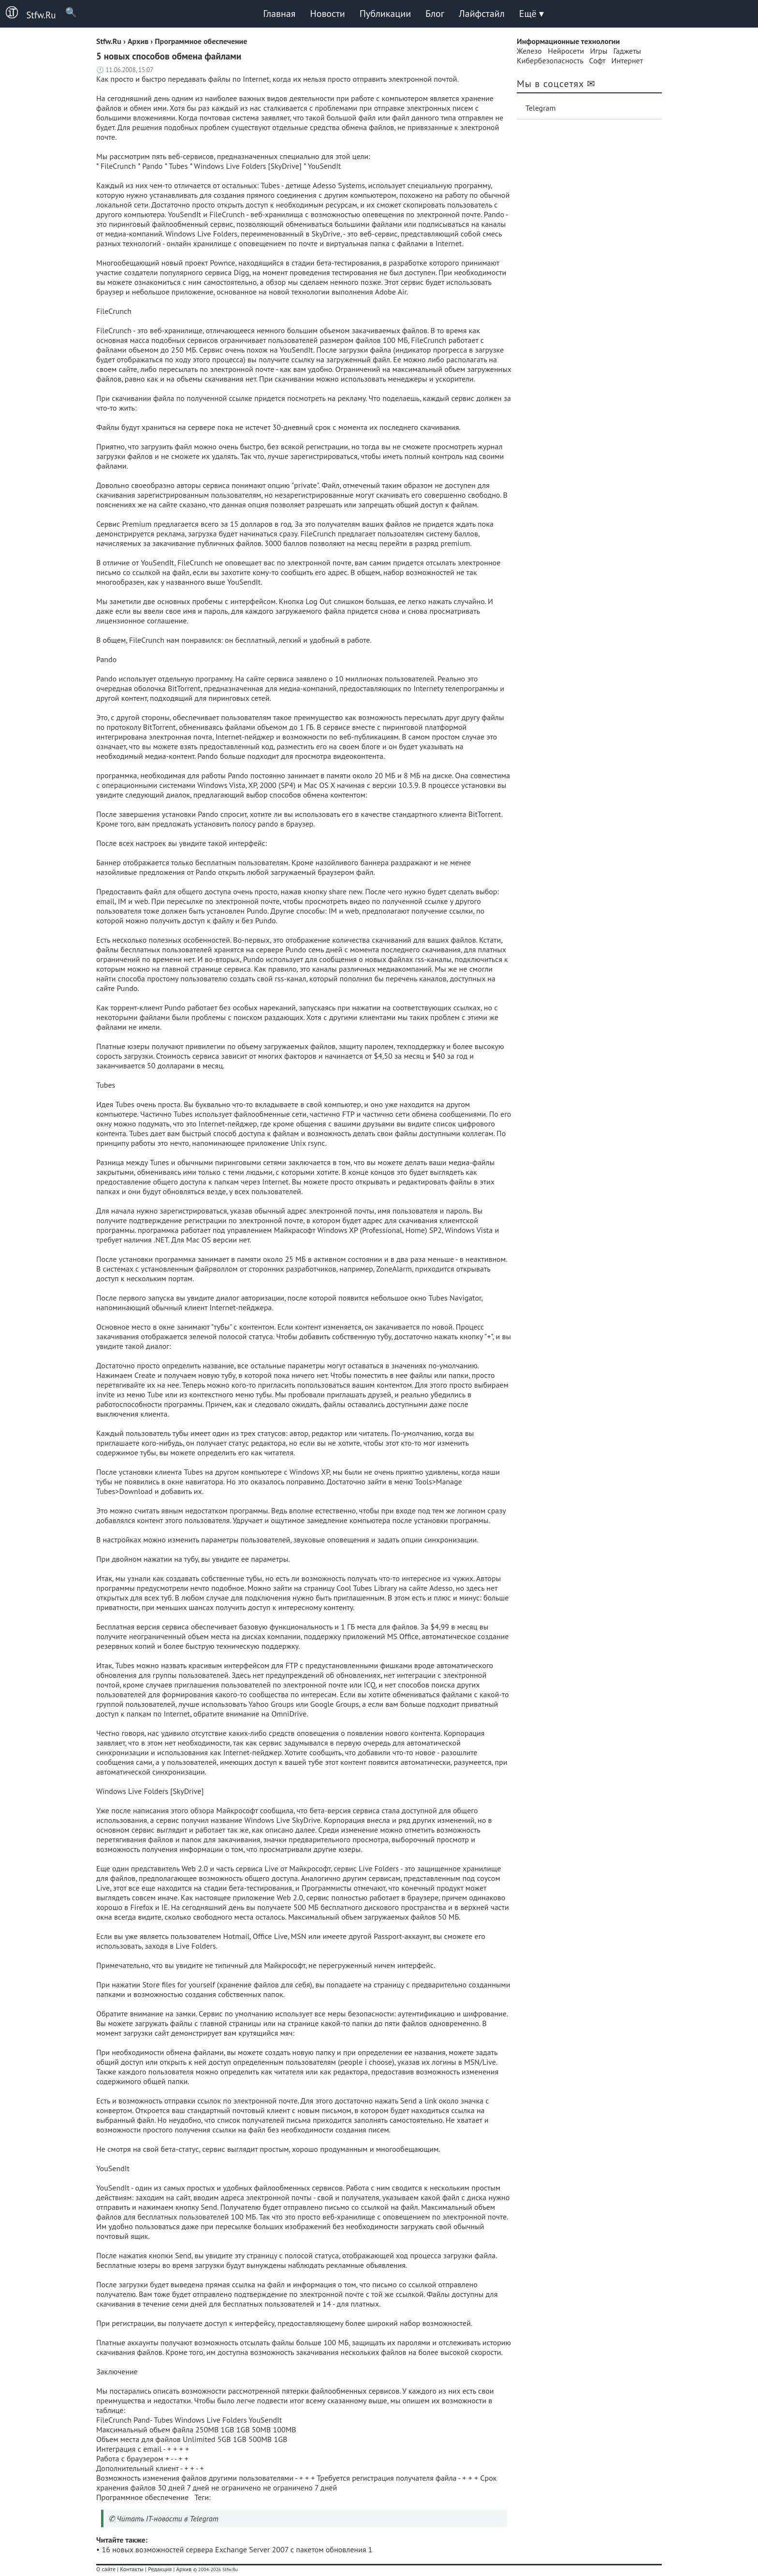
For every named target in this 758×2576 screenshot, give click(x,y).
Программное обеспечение (142, 2497)
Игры (598, 51)
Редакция (160, 2569)
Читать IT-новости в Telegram (168, 2518)
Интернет (627, 60)
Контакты (132, 2569)
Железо (529, 51)
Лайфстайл (481, 13)
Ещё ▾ (531, 13)
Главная (279, 13)
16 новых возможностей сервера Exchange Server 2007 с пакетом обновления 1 (237, 2549)
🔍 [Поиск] (66, 12)
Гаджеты (627, 51)
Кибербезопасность (550, 60)
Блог (434, 13)
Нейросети (566, 51)
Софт (597, 60)
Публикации (385, 13)
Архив (183, 2569)
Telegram (540, 108)
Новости (327, 13)
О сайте (106, 2569)
